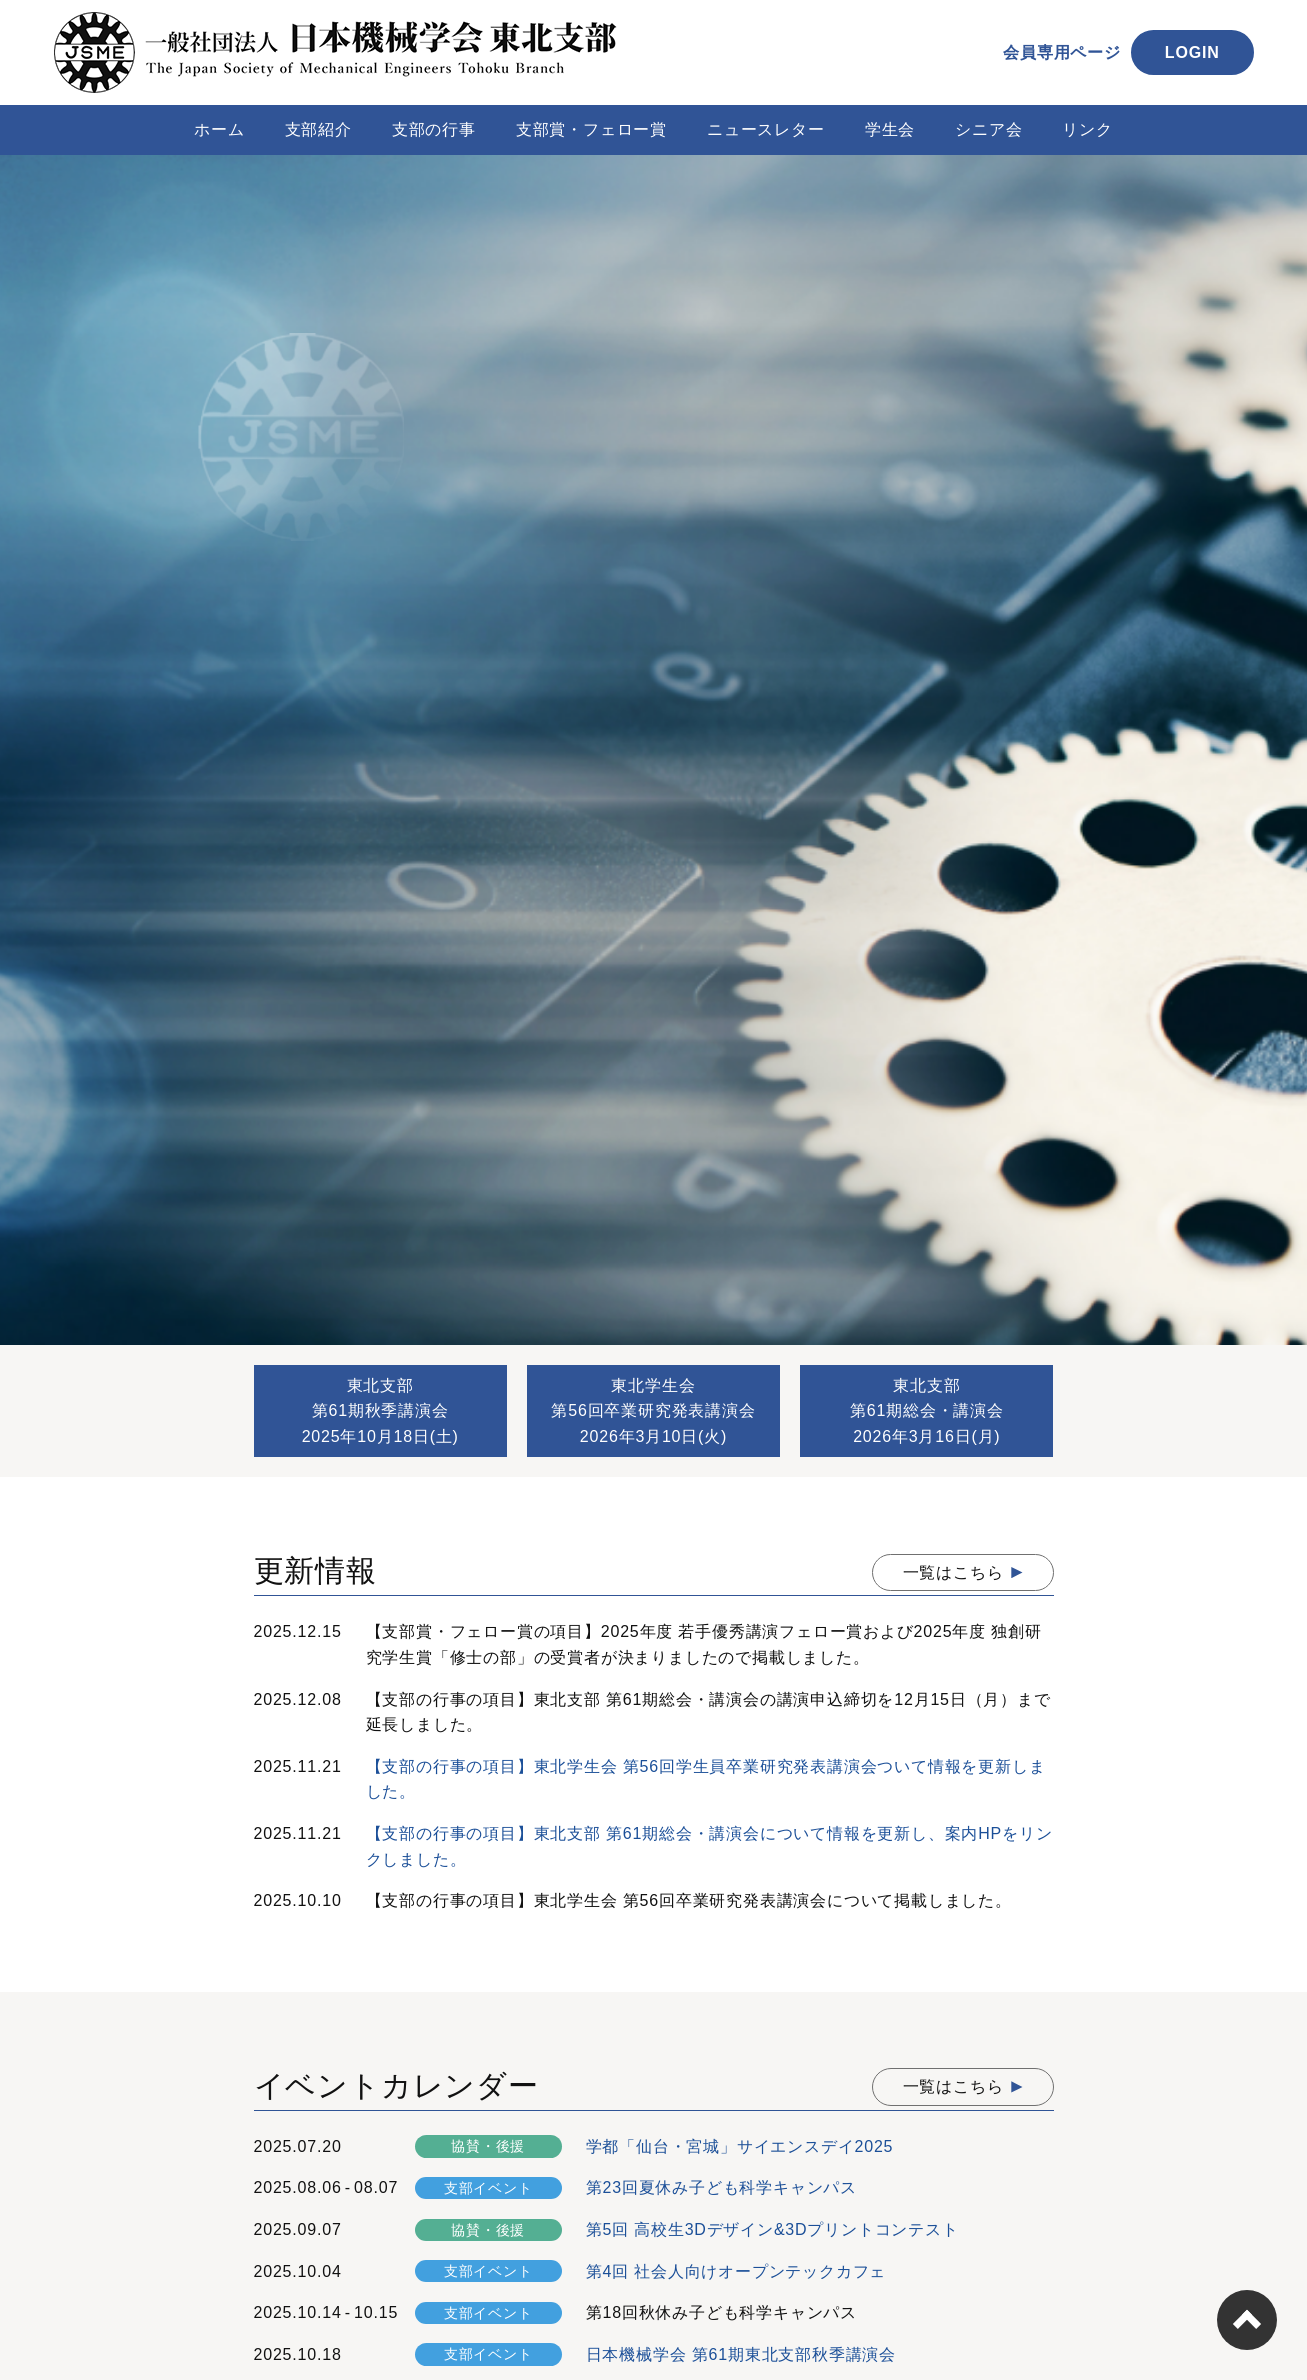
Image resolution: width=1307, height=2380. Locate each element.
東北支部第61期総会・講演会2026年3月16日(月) (927, 1411)
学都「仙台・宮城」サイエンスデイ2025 (740, 2146)
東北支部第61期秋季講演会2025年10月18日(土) (380, 1411)
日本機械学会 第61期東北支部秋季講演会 (741, 2354)
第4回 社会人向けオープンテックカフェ (736, 2271)
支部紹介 (318, 129)
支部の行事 (434, 129)
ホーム (219, 129)
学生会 (890, 129)
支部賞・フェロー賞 (591, 129)
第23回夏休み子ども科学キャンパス (721, 2187)
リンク (1087, 129)
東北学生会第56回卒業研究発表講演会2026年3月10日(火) (653, 1411)
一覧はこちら (953, 1572)
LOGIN (1192, 52)
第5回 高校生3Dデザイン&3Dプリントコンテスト (772, 2229)
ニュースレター (766, 129)
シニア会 (988, 129)
